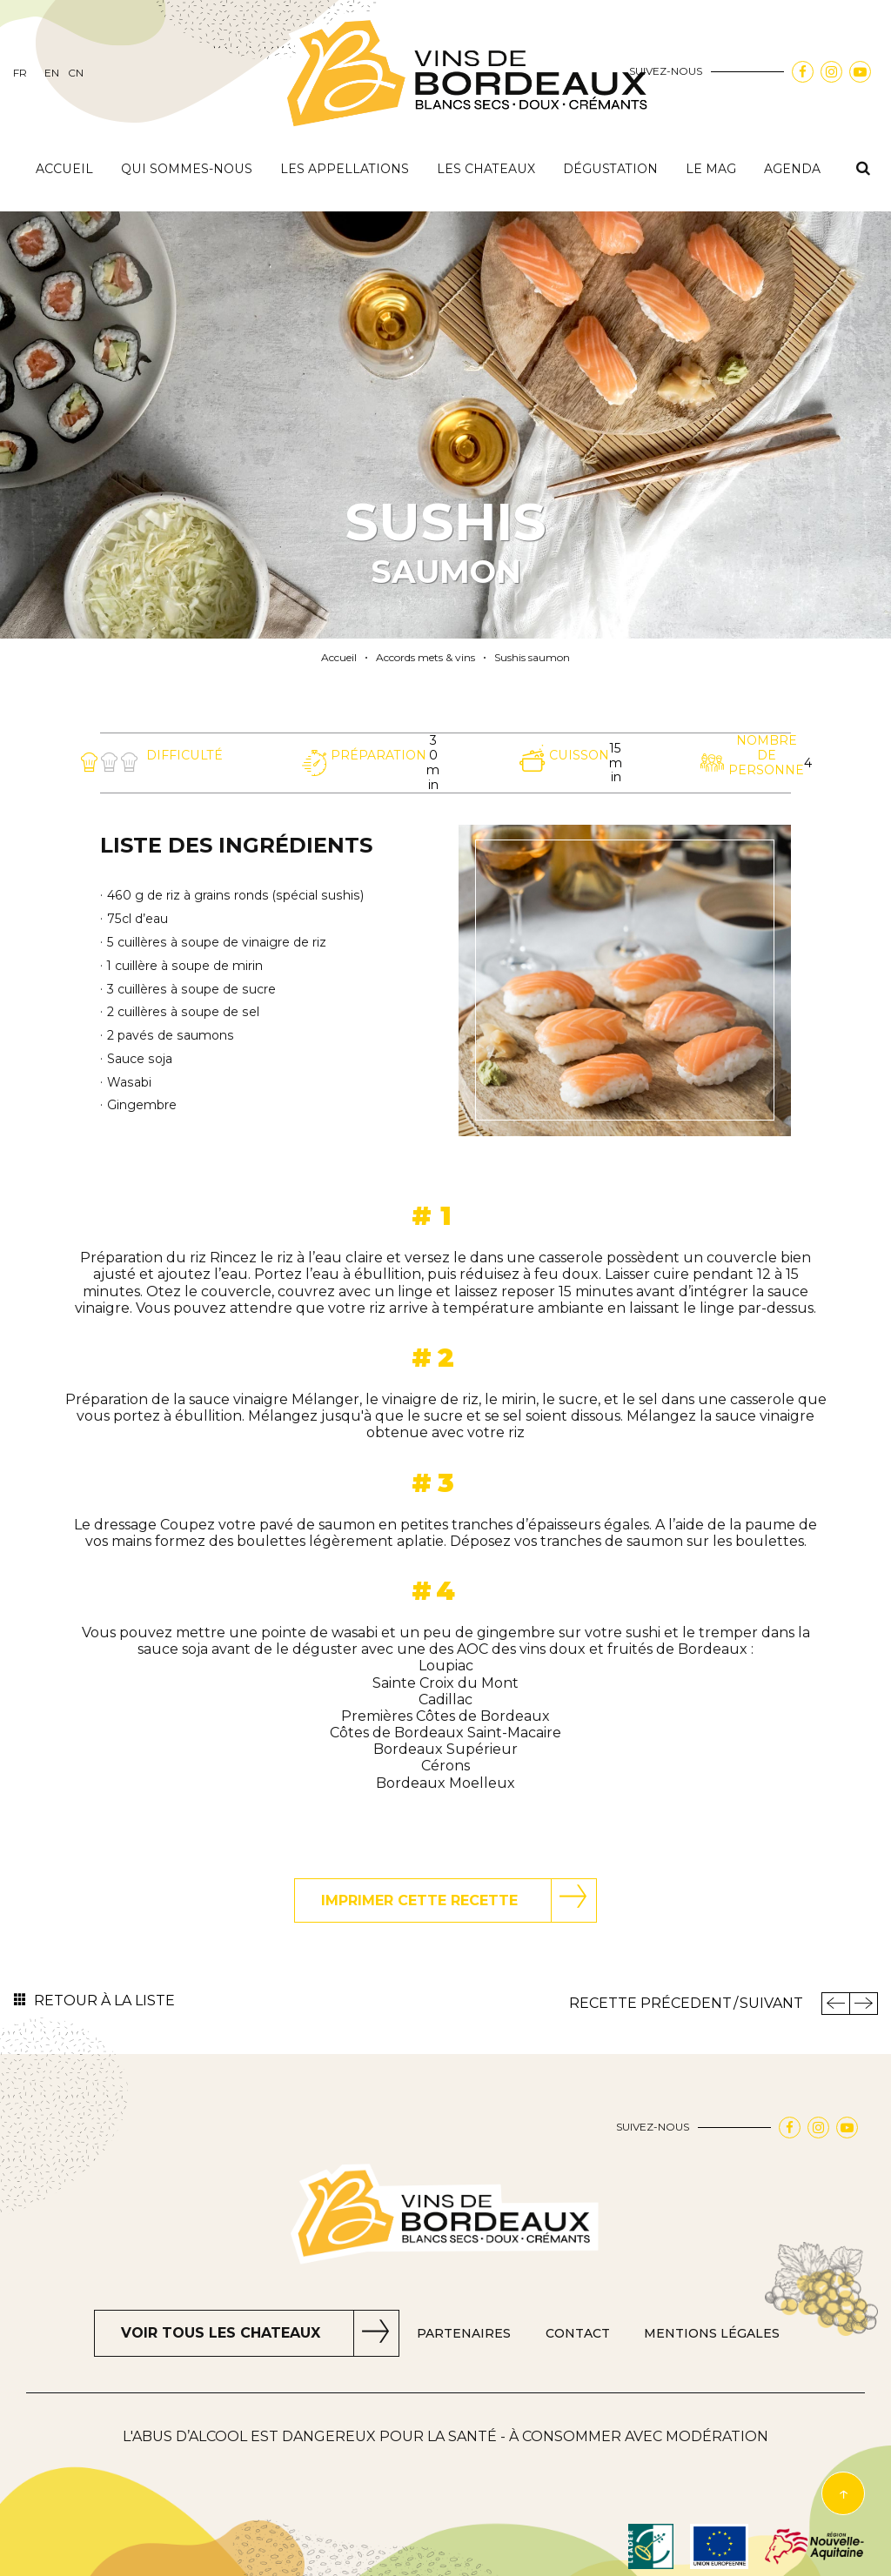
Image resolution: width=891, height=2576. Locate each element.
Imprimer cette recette (419, 1900)
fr (20, 73)
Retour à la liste (104, 2000)
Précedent (835, 2003)
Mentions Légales (712, 2333)
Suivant (771, 2003)
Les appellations (344, 169)
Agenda (792, 169)
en (51, 73)
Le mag (711, 169)
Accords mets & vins (425, 658)
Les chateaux (486, 169)
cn (76, 73)
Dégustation (610, 169)
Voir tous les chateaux (220, 2333)
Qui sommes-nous (186, 169)
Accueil (64, 169)
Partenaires (464, 2333)
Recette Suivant (863, 2003)
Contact (578, 2333)
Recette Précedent (650, 2003)
